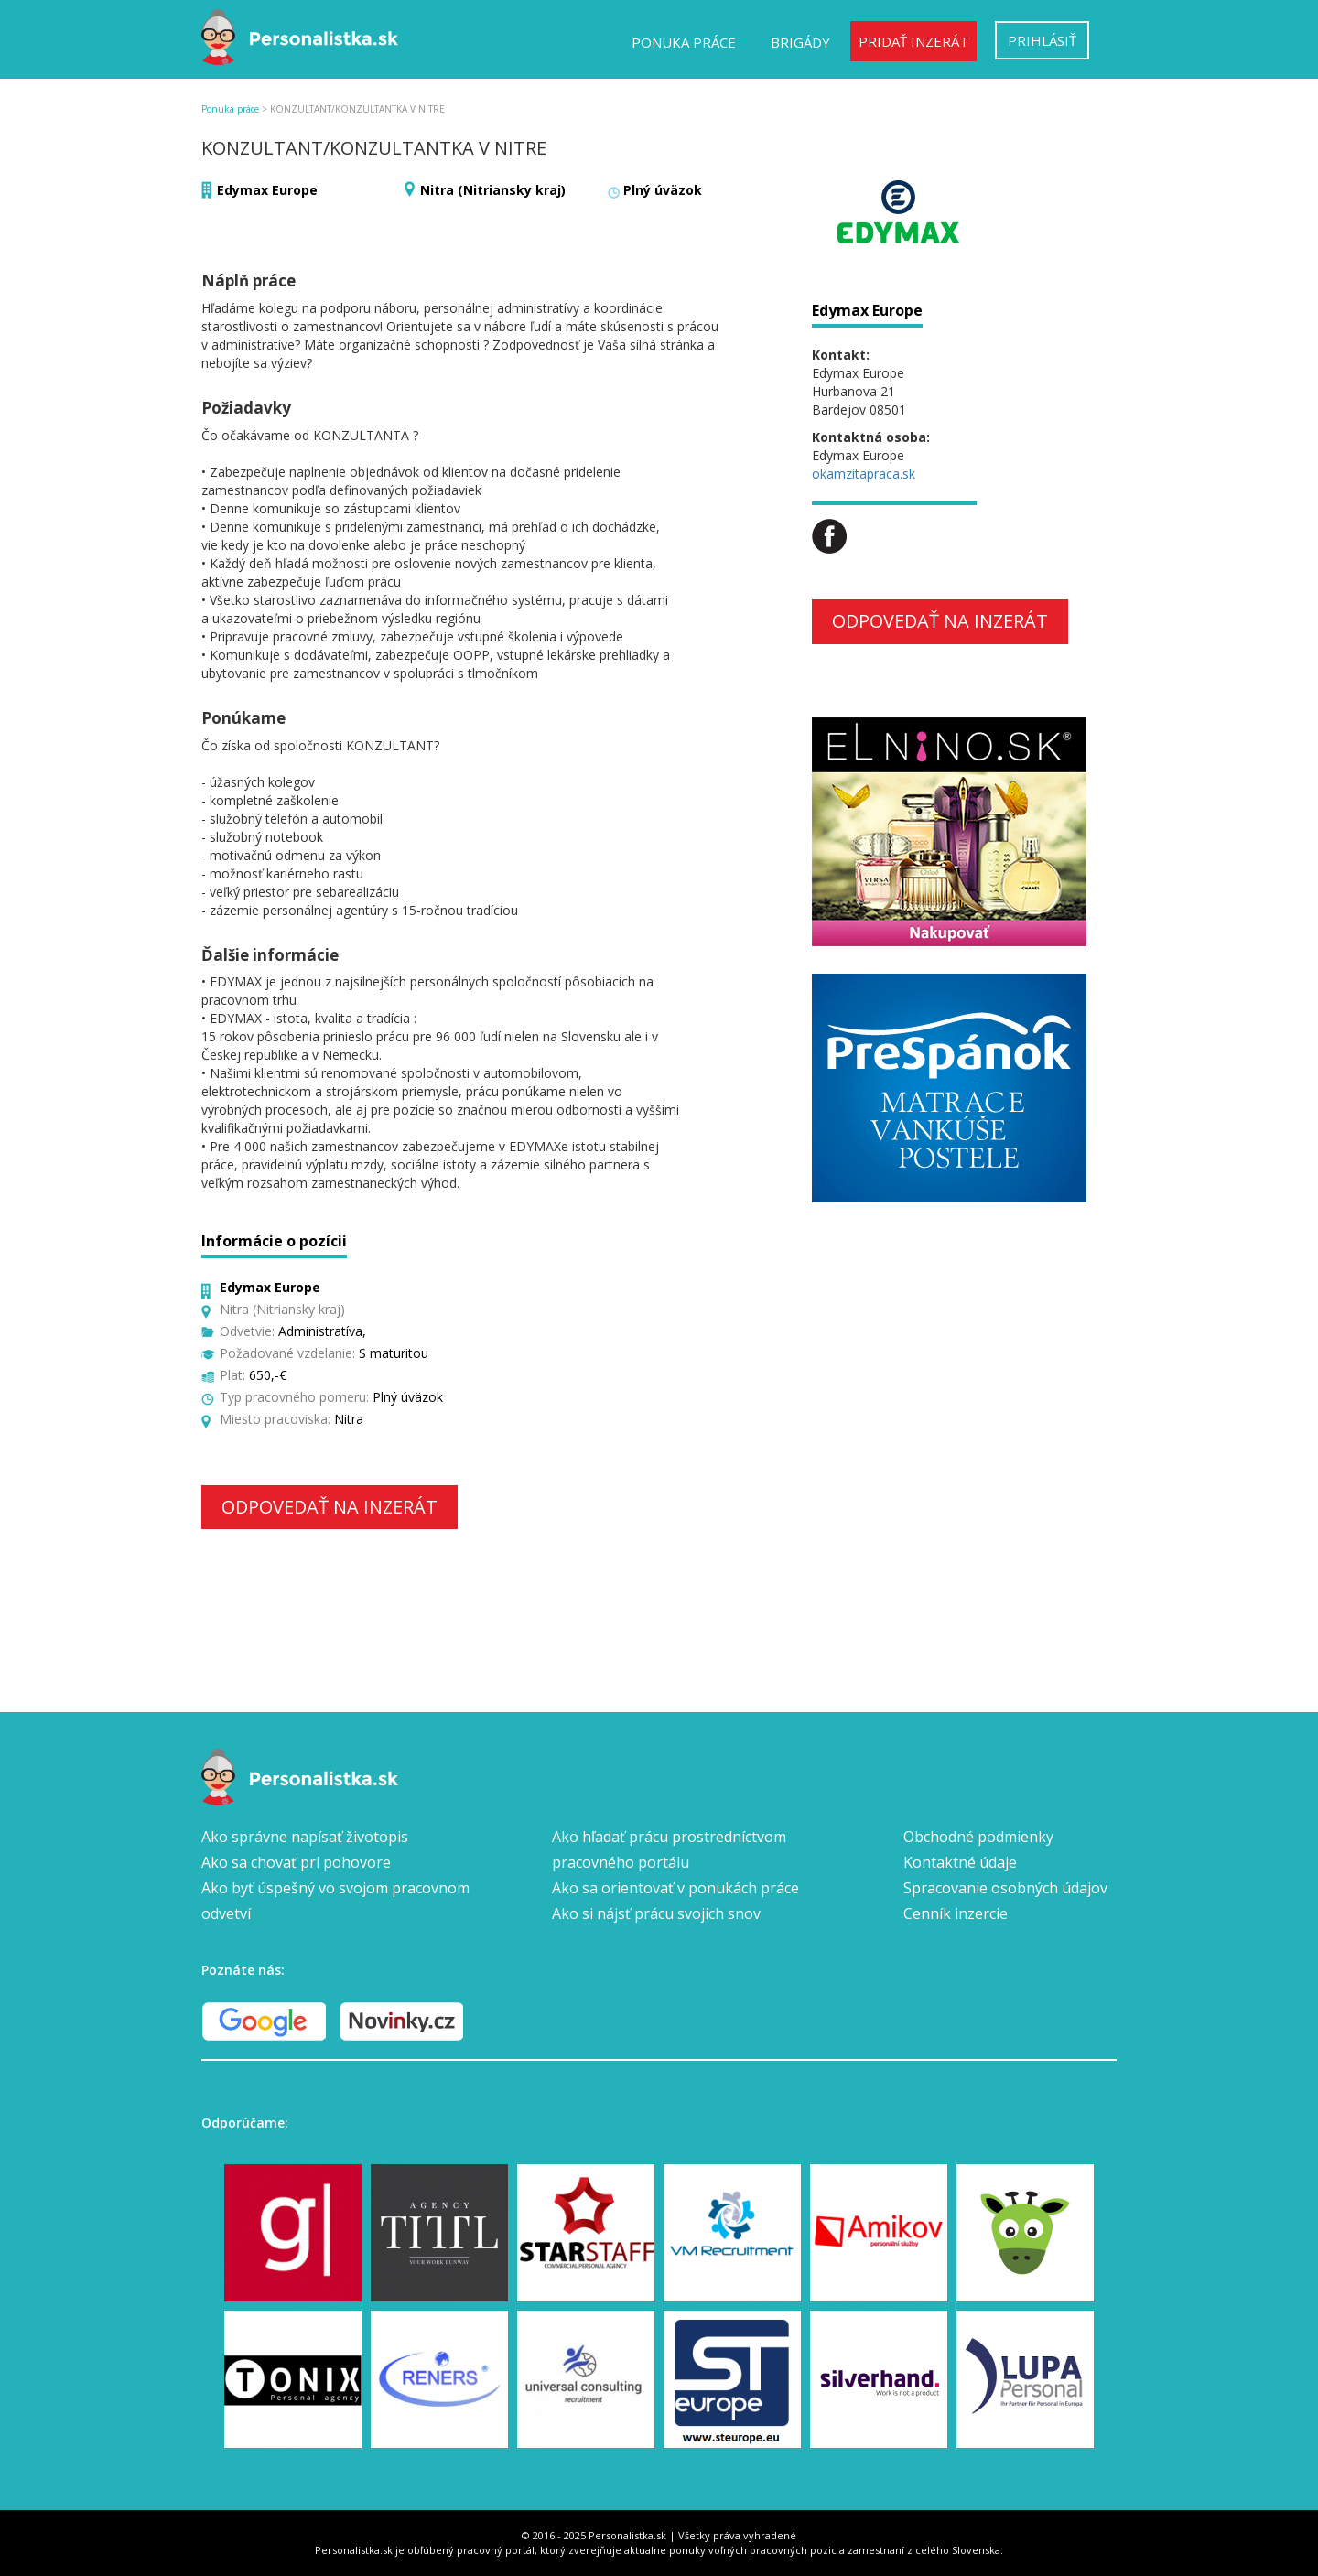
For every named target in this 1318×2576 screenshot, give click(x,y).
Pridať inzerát (913, 41)
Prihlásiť (1042, 40)
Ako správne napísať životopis (304, 1837)
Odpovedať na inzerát (329, 1506)
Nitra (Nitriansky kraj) (493, 190)
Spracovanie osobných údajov (1005, 1888)
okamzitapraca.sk (863, 473)
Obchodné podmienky (978, 1837)
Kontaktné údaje (960, 1862)
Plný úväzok (662, 190)
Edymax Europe (267, 190)
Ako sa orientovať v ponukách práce (675, 1888)
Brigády (800, 42)
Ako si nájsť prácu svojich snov (656, 1913)
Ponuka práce (684, 42)
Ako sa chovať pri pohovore (296, 1862)
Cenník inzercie (955, 1913)
